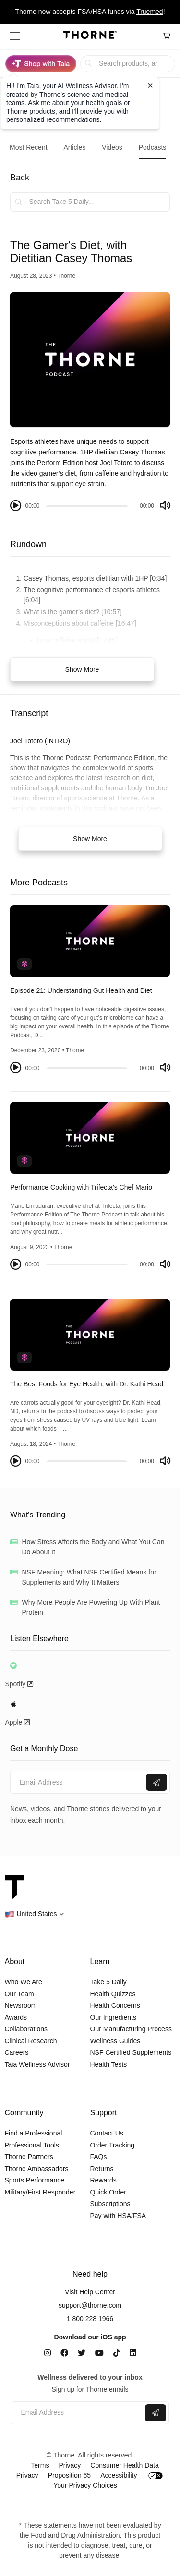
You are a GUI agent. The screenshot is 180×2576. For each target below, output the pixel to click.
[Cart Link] (166, 36)
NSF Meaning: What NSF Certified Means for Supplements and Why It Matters (89, 1577)
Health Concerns (115, 2005)
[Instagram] (47, 2353)
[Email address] (77, 1782)
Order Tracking (112, 2145)
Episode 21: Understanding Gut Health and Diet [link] (81, 990)
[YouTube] (99, 2353)
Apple (17, 1722)
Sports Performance (35, 2180)
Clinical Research (31, 2041)
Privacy (70, 2465)
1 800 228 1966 (90, 2319)
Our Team (19, 1994)
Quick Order (108, 2192)
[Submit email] (156, 1782)
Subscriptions (110, 2203)
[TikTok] (116, 2353)
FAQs (98, 2156)
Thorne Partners (29, 2156)
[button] (15, 36)
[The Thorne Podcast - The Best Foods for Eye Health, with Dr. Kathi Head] (90, 1335)
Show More (82, 669)
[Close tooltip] (150, 85)
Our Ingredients (113, 2017)
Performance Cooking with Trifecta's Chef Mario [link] (81, 1187)
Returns (102, 2168)
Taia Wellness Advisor (37, 2064)
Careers (17, 2052)
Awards (16, 2017)
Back (19, 177)
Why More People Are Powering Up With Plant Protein (91, 1607)
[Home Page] (90, 36)
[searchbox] (127, 63)
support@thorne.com (90, 2305)
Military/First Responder (40, 2192)
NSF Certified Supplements (131, 2052)
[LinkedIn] (133, 2353)
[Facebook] (64, 2353)
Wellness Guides (115, 2041)
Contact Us (106, 2133)
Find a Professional (33, 2133)
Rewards (103, 2180)
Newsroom (21, 2005)
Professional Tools (32, 2145)
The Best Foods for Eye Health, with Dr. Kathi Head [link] (86, 1384)
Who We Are (23, 1982)
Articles (74, 147)
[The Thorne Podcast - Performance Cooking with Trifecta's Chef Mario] (90, 1138)
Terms (40, 2465)
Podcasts (153, 147)
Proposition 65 (69, 2475)
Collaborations (26, 2029)
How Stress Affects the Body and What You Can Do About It (93, 1547)
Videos (112, 147)
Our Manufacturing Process (131, 2029)
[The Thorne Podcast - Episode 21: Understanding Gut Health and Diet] (90, 941)
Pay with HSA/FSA (118, 2215)
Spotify (19, 1684)
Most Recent (29, 147)
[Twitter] (81, 2353)
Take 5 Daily (108, 1982)
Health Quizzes (113, 1994)
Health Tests (108, 2064)
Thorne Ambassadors (37, 2168)
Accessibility (118, 2475)
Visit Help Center (90, 2292)
